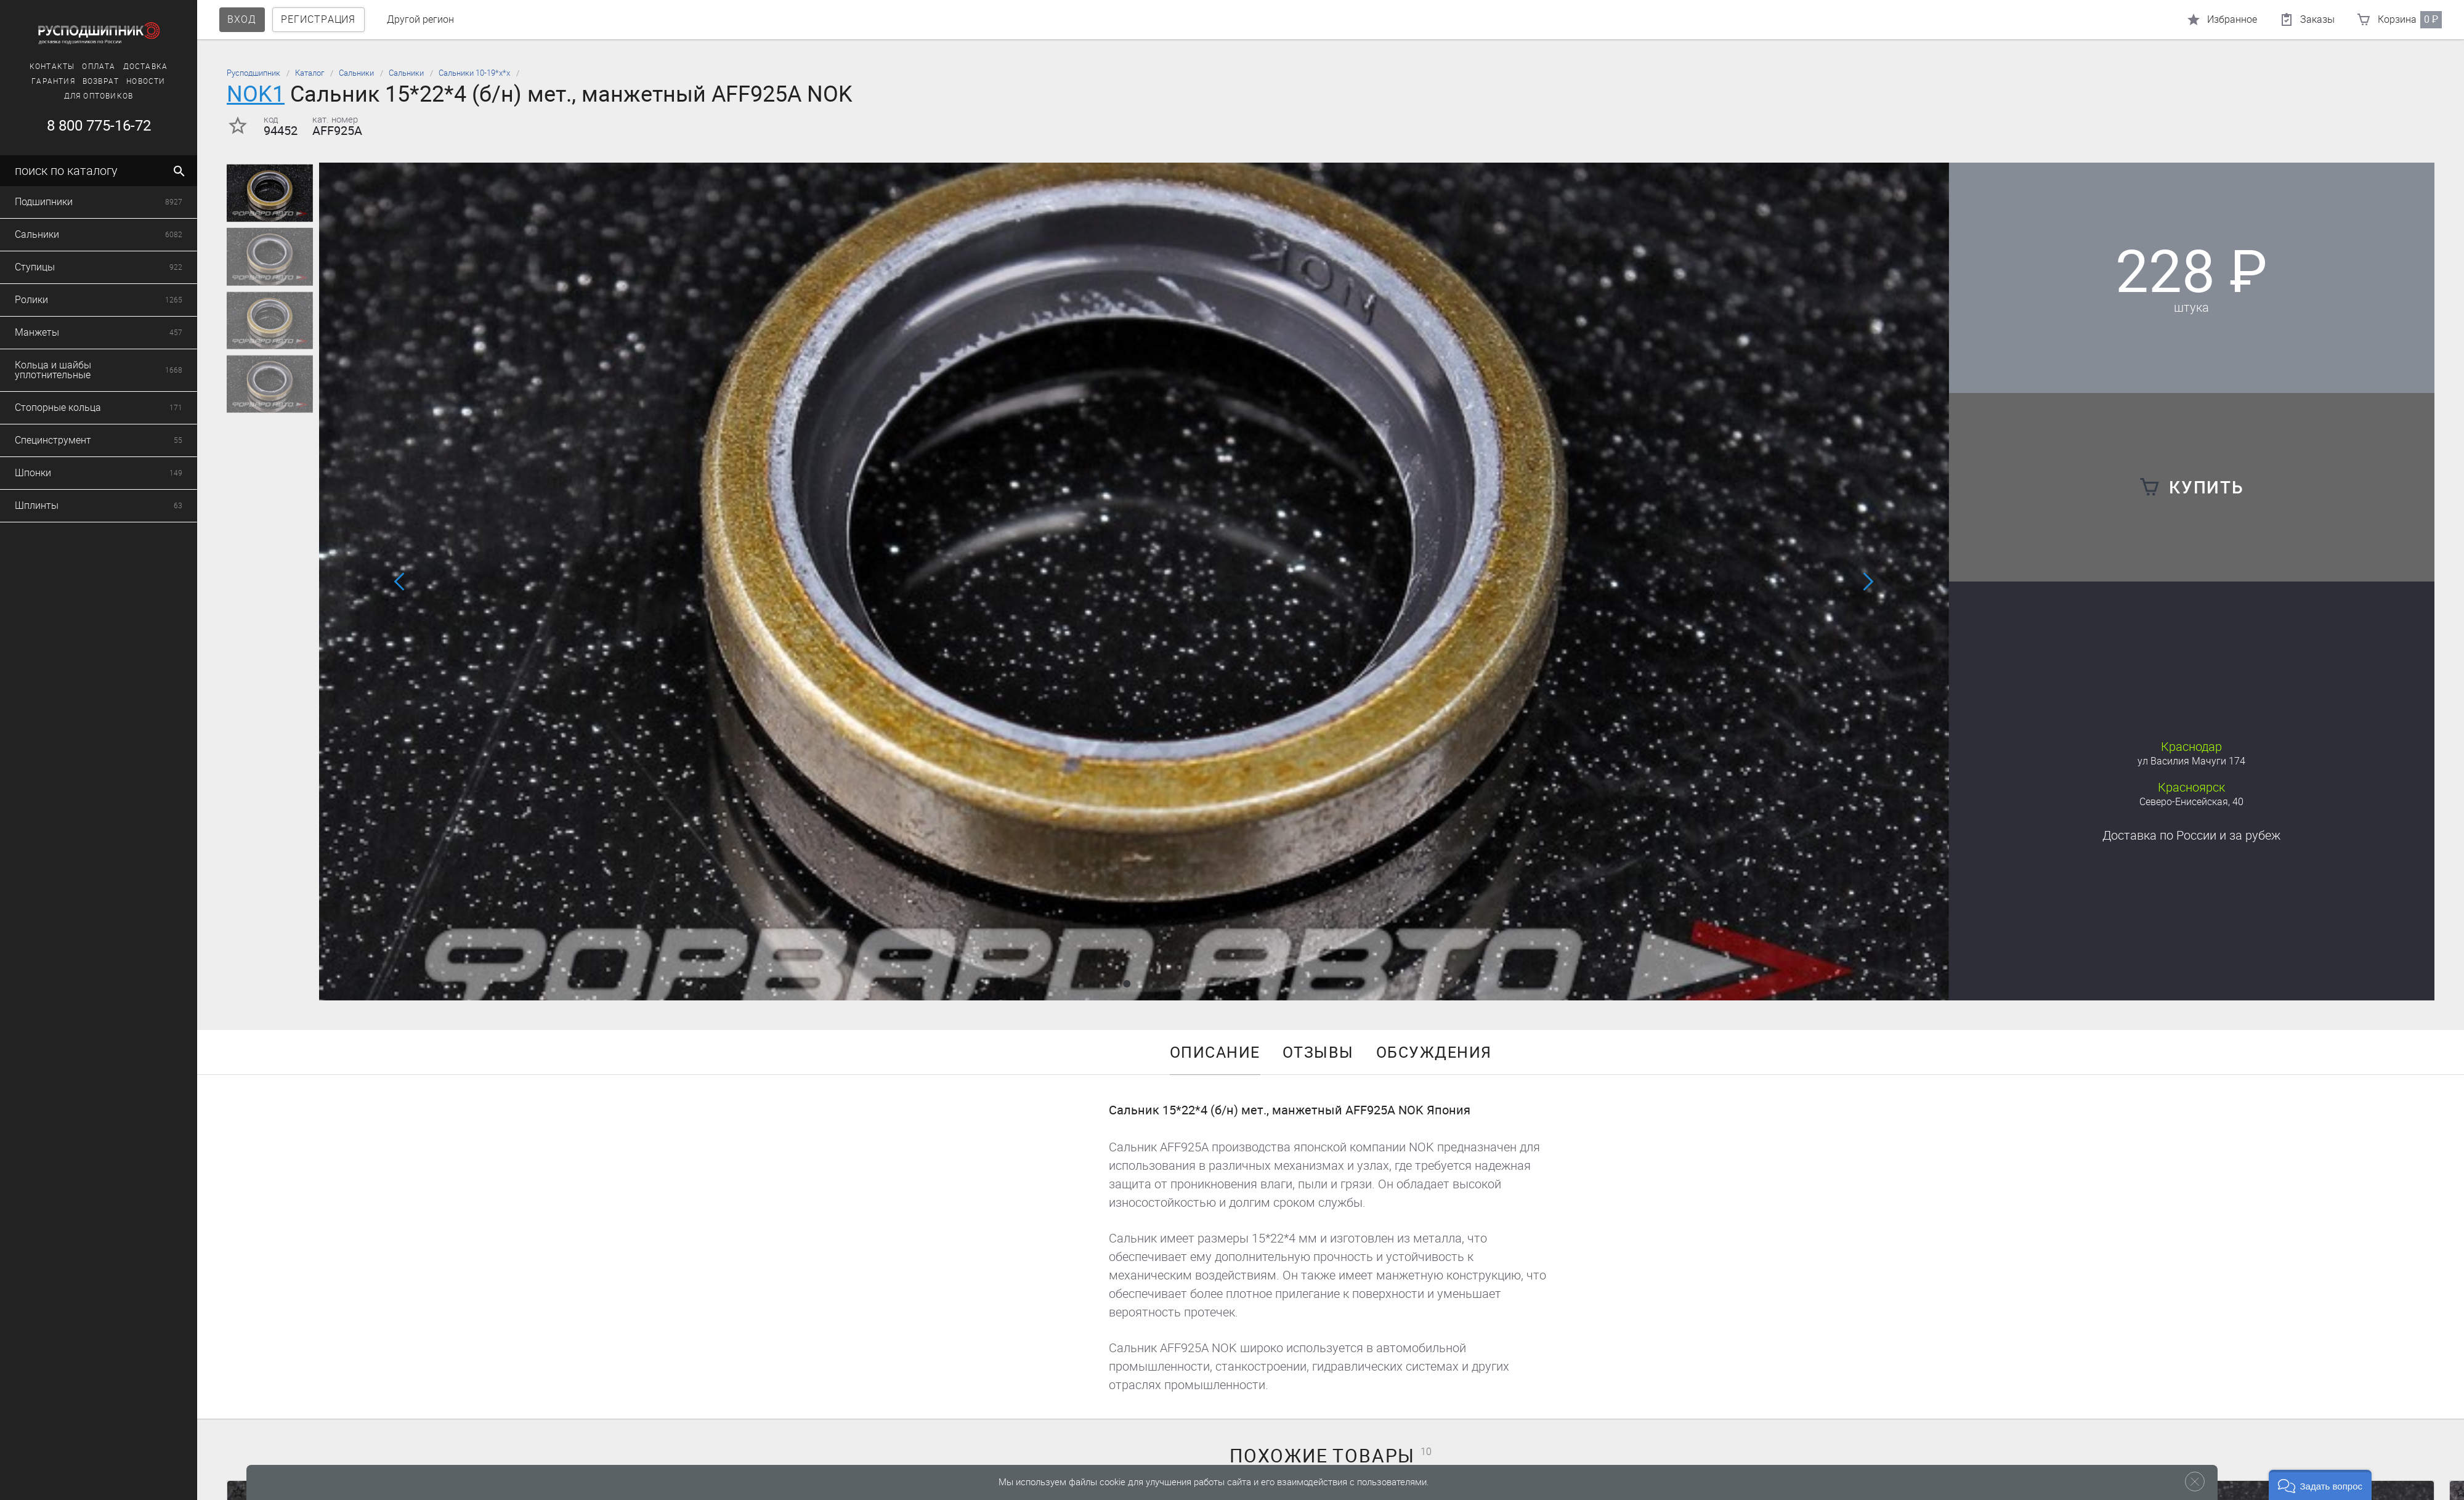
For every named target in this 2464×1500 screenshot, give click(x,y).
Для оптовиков (76, 96)
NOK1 (256, 94)
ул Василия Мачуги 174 (2191, 761)
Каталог (309, 73)
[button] (1126, 983)
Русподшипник (253, 73)
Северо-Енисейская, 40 (2191, 802)
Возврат (78, 81)
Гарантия (31, 81)
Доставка (122, 66)
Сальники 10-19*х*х (474, 73)
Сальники (356, 73)
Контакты (29, 66)
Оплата (76, 66)
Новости (123, 81)
